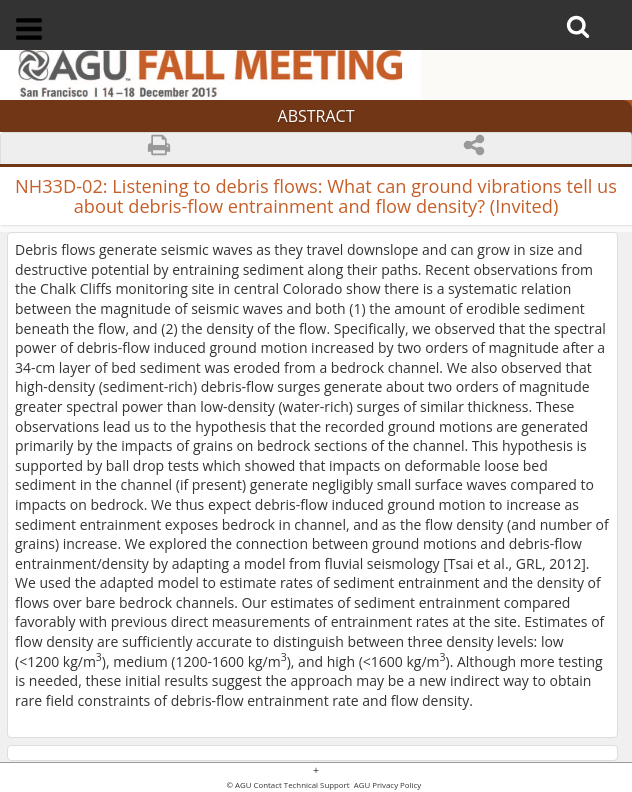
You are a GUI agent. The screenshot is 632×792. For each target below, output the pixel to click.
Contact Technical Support (302, 786)
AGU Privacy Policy (387, 786)
